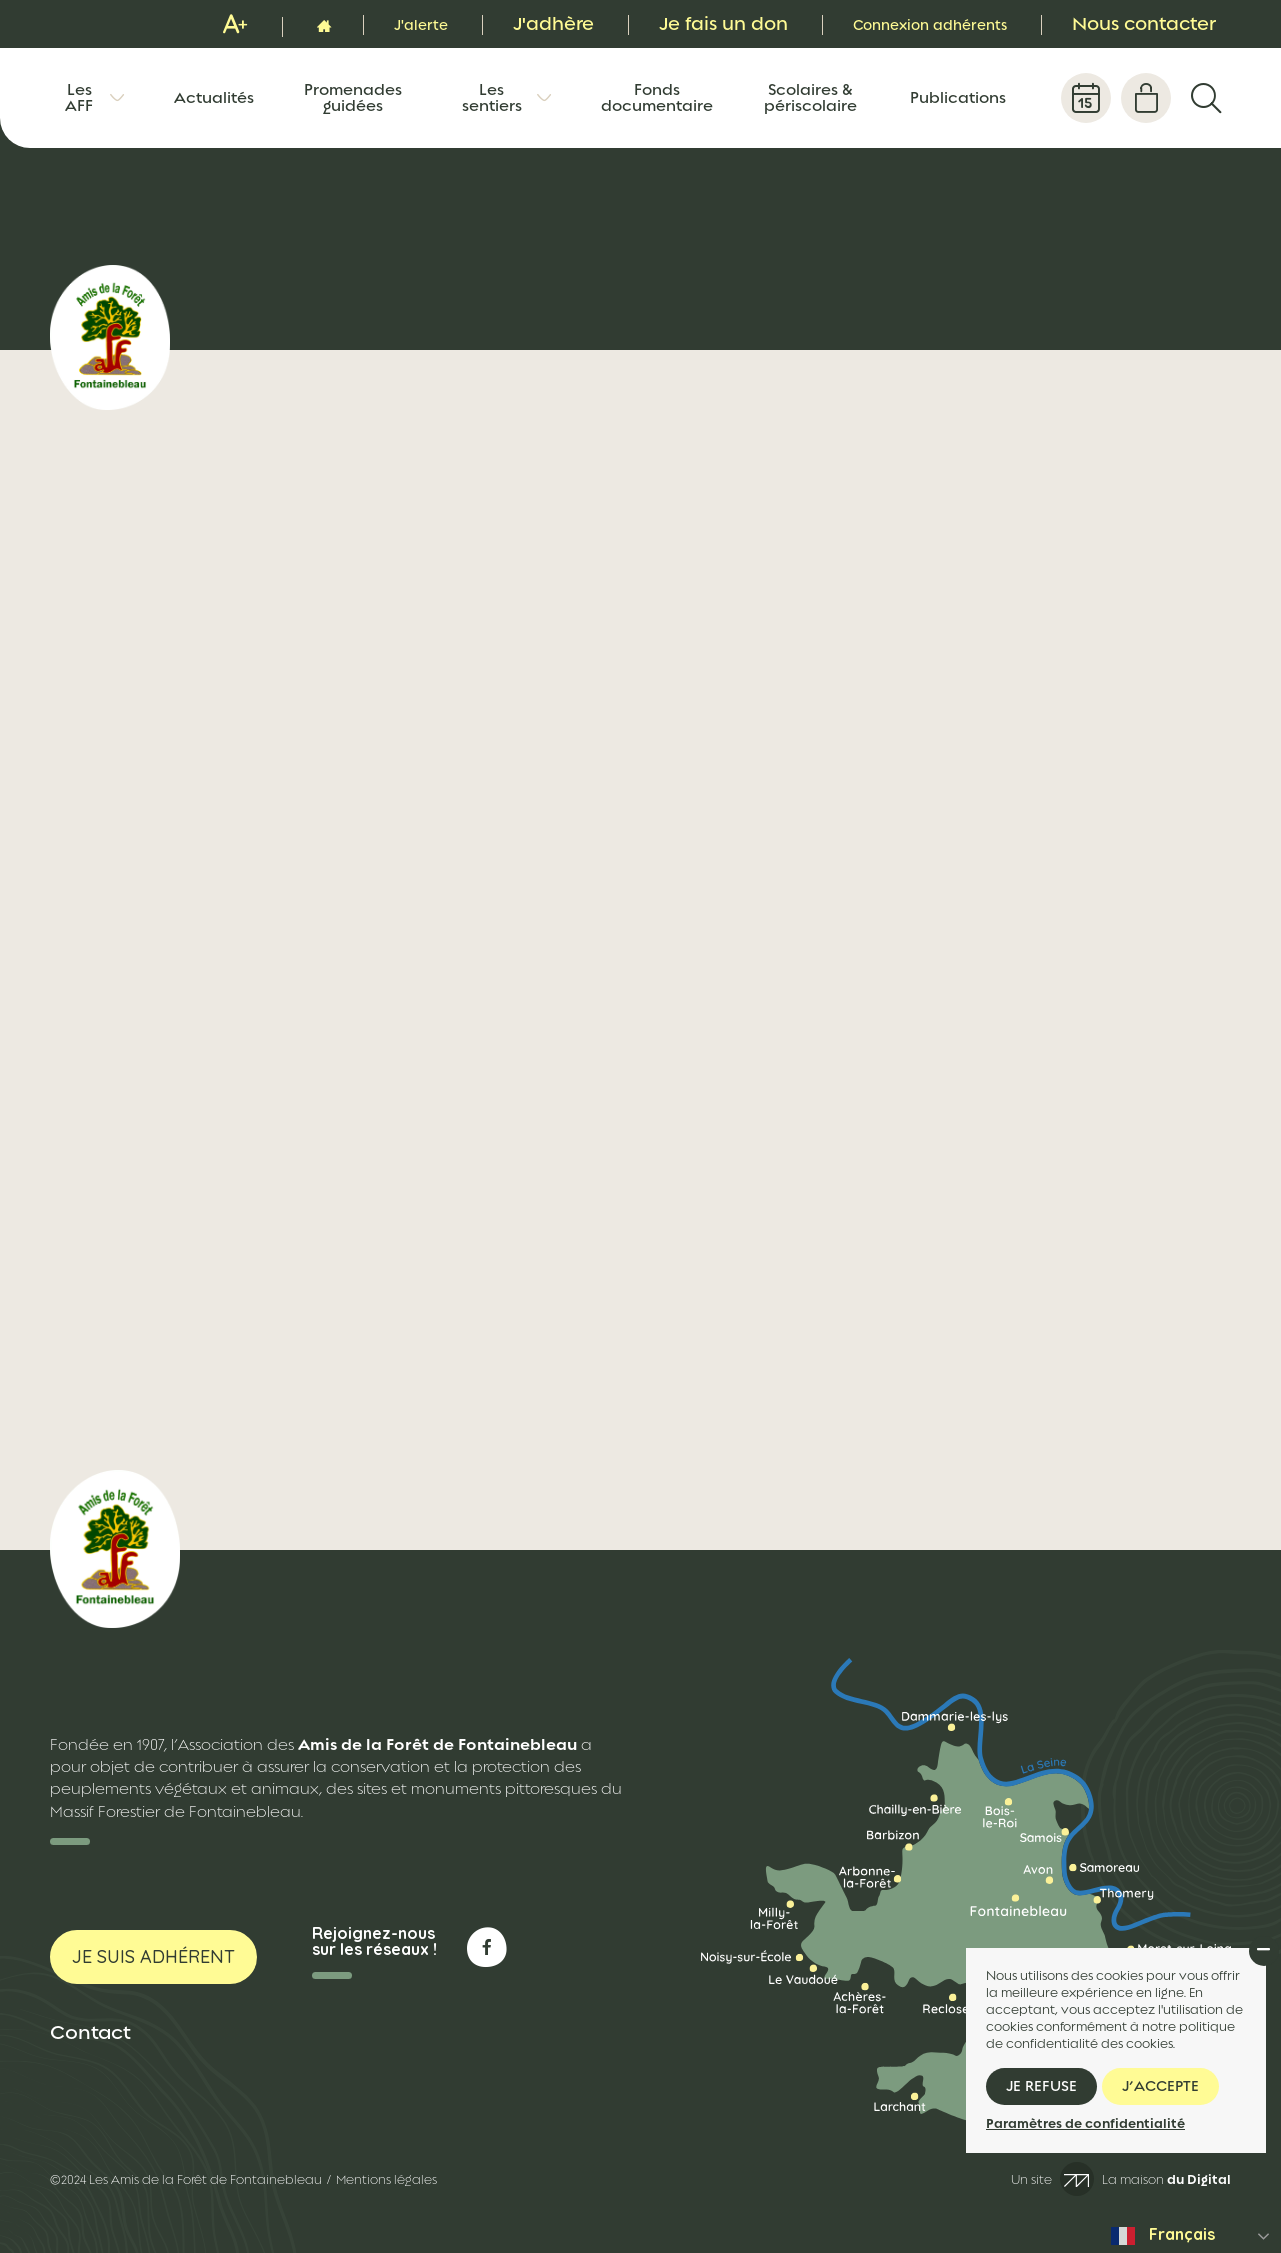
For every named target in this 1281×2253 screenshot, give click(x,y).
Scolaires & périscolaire (810, 98)
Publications (958, 98)
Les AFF (79, 98)
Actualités (214, 98)
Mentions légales (386, 2180)
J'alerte (364, 23)
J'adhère (504, 23)
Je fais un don (674, 23)
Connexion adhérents (905, 23)
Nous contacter (1144, 23)
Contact (90, 2032)
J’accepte (1160, 2086)
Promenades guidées (353, 98)
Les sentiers (492, 98)
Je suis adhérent (153, 1956)
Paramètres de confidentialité (1085, 2123)
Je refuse (1041, 2086)
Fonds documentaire (657, 98)
